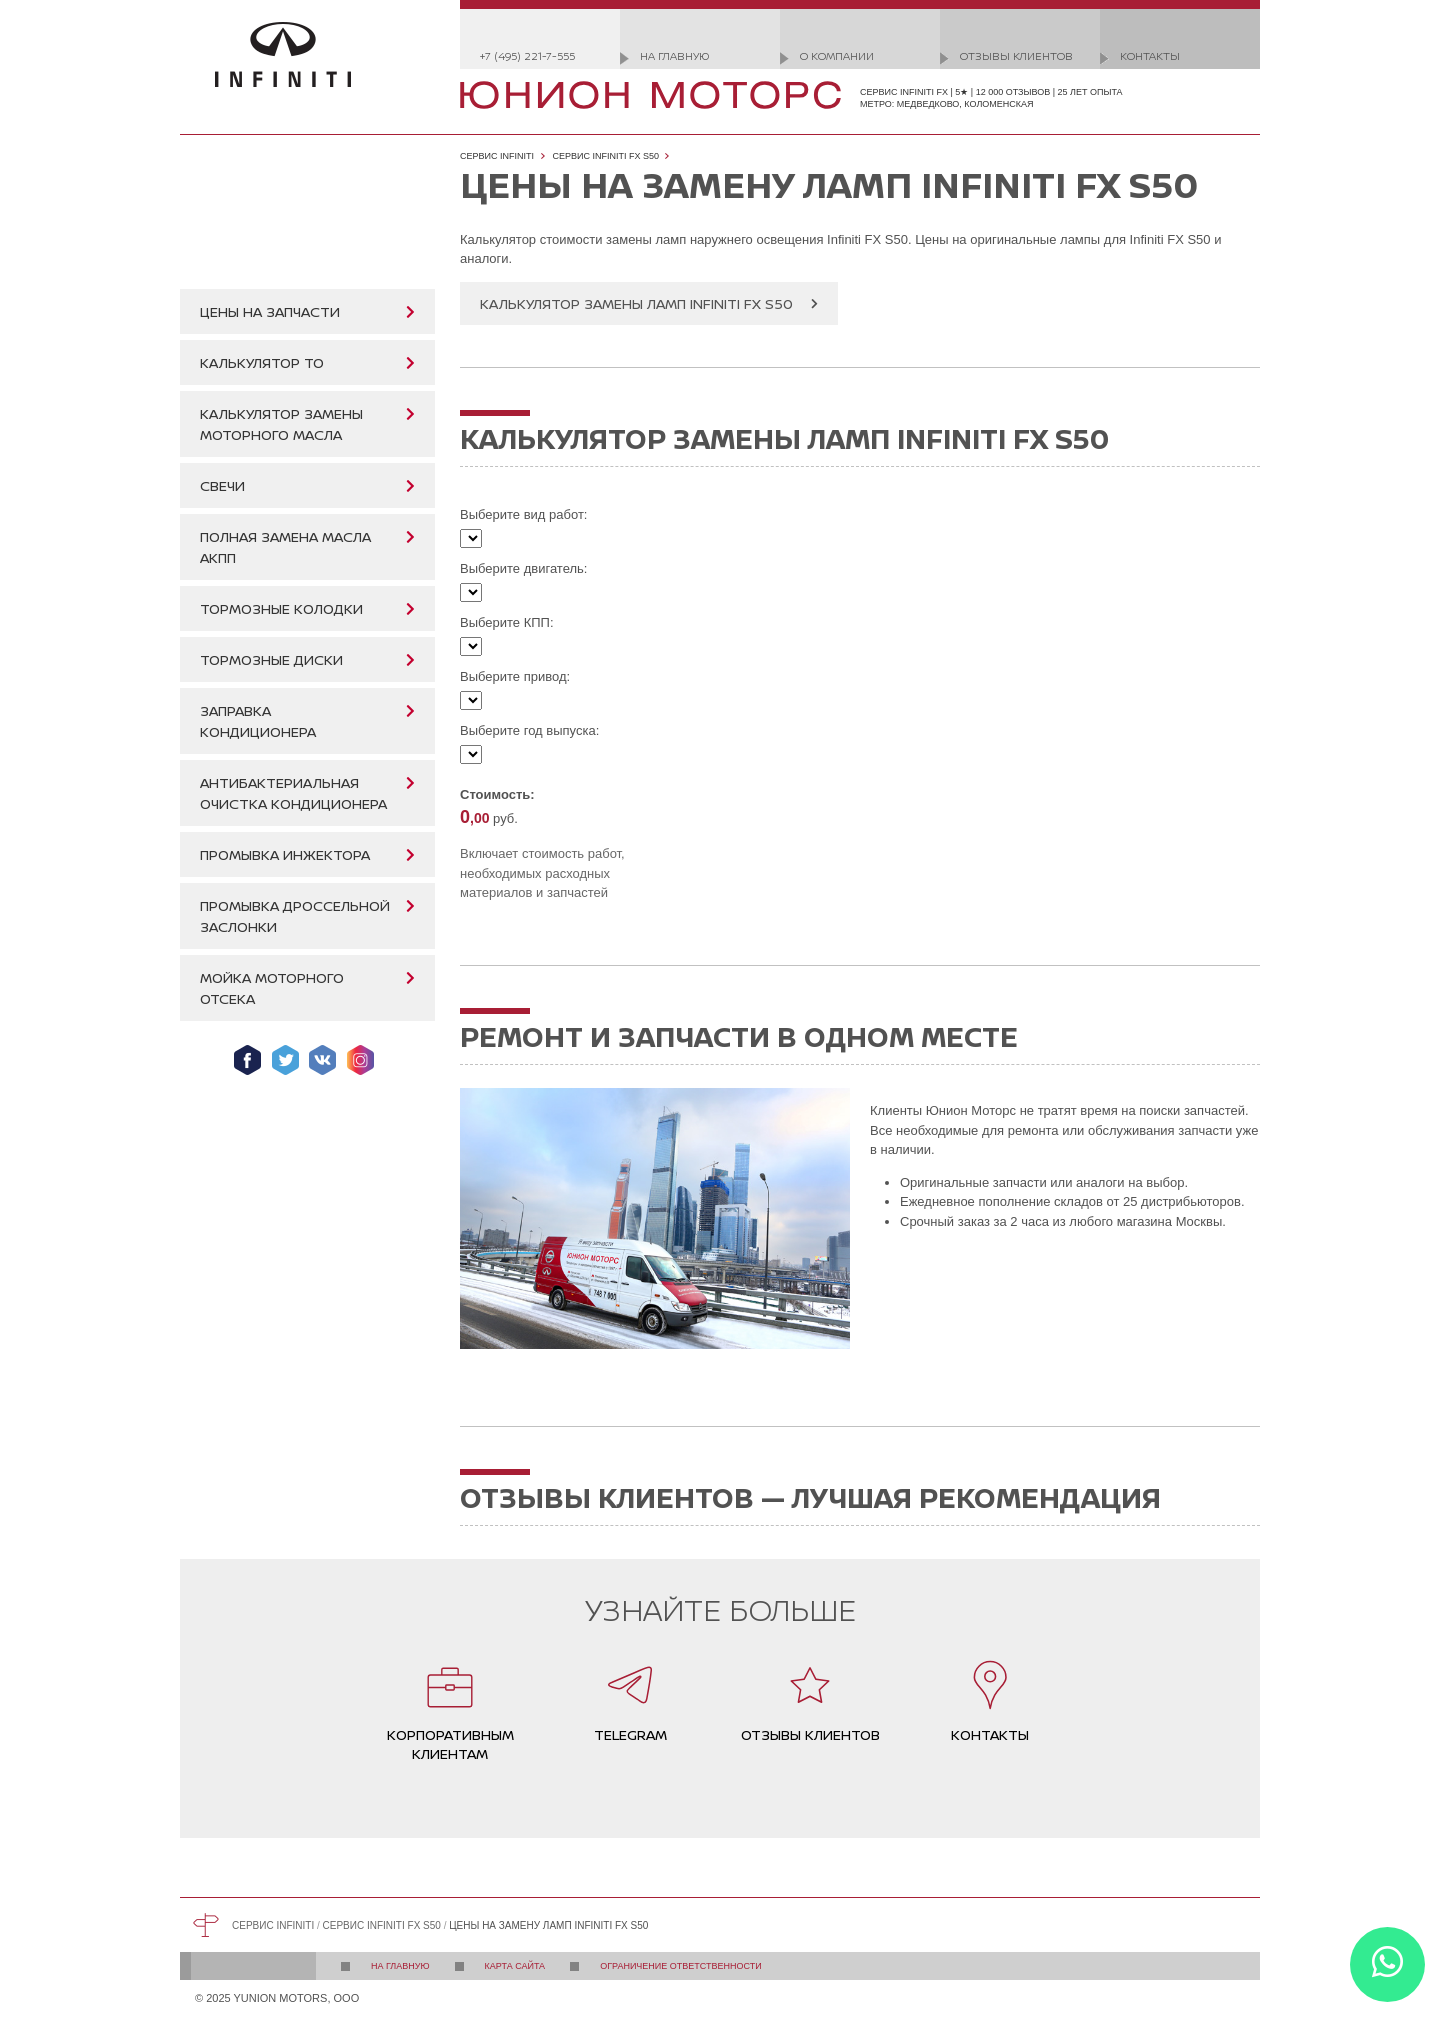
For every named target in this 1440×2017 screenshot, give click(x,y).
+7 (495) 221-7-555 (527, 55)
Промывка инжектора (285, 854)
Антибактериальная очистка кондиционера (293, 793)
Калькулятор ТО (262, 362)
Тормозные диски (271, 659)
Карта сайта (515, 1966)
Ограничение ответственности (681, 1966)
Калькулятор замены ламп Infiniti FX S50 (636, 303)
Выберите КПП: (507, 622)
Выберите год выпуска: (529, 730)
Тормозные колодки (281, 608)
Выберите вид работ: (523, 514)
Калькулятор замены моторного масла (281, 424)
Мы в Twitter (285, 1060)
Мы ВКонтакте (322, 1060)
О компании (837, 55)
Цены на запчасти (270, 311)
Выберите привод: (515, 676)
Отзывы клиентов (1016, 55)
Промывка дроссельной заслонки (295, 916)
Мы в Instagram (360, 1060)
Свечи (222, 485)
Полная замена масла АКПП (285, 547)
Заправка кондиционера (258, 721)
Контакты (1150, 55)
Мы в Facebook (247, 1060)
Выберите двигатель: (523, 568)
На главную (674, 55)
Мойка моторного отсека (272, 988)
